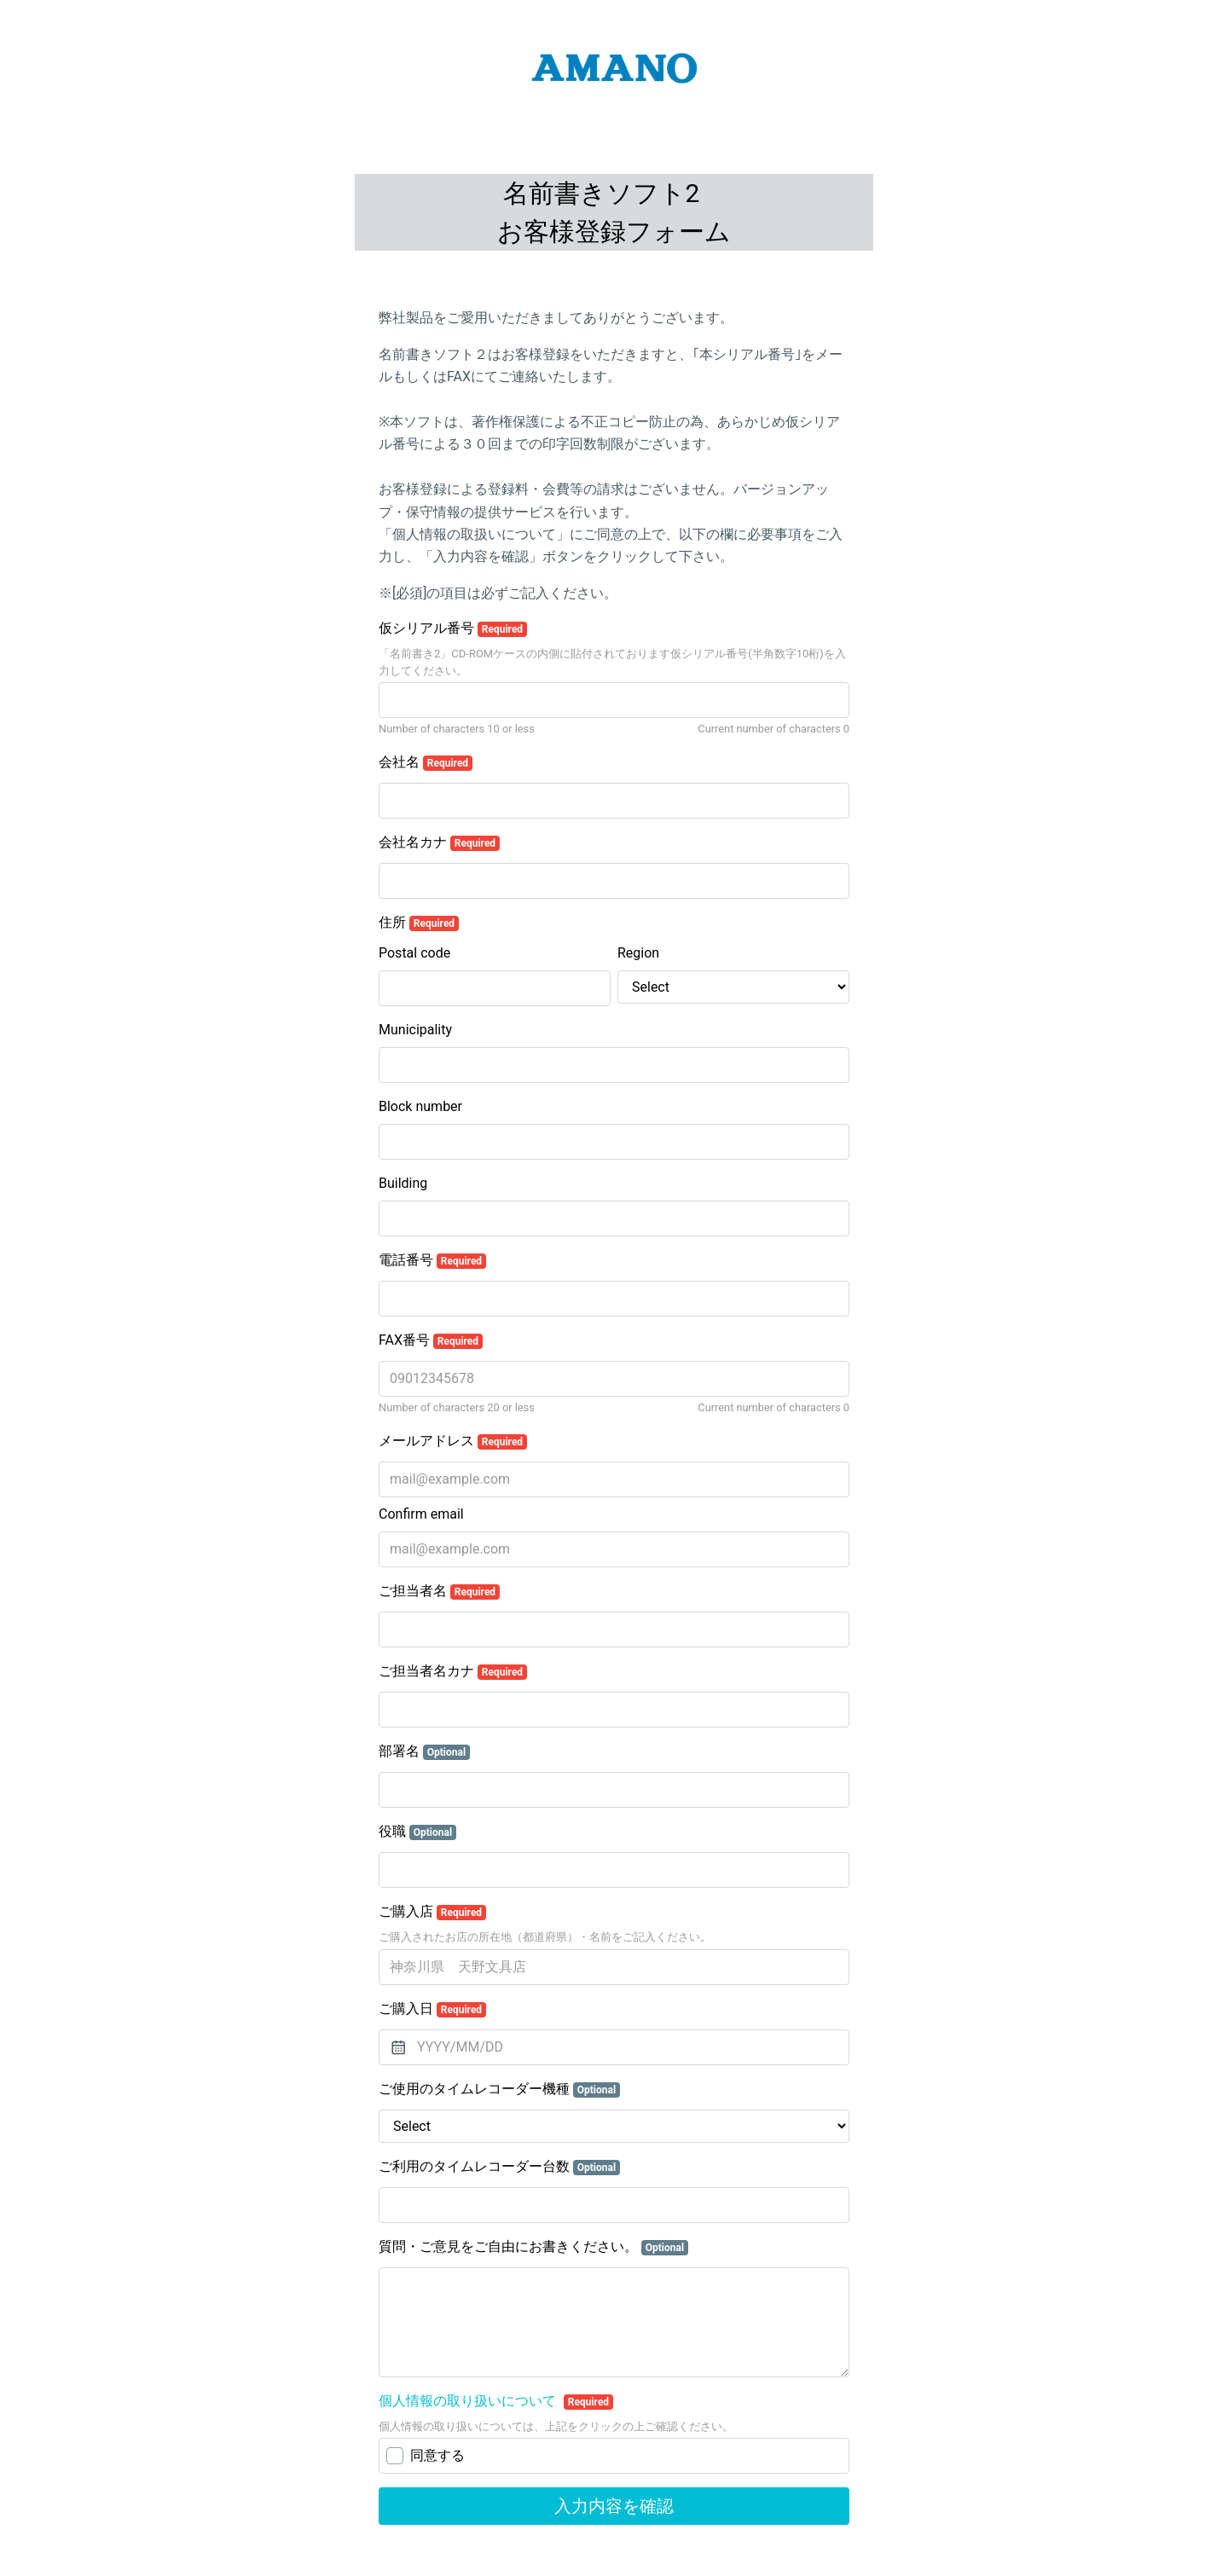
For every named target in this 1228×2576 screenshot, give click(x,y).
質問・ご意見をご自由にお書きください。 (533, 2246)
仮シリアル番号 (453, 628)
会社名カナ (439, 842)
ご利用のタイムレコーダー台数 (499, 2166)
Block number (420, 1106)
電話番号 (432, 1260)
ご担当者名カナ (453, 1671)
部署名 (424, 1751)
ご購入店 (432, 1911)
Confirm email (421, 1514)
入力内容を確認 (614, 2506)
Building (403, 1183)
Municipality (415, 1030)
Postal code (414, 953)
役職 (417, 1831)
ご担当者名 (439, 1591)
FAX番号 (431, 1340)
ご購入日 (432, 2008)
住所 (419, 922)
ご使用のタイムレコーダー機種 (499, 2089)
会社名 (425, 762)
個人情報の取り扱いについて (469, 2401)
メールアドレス (453, 1441)
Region (638, 953)
